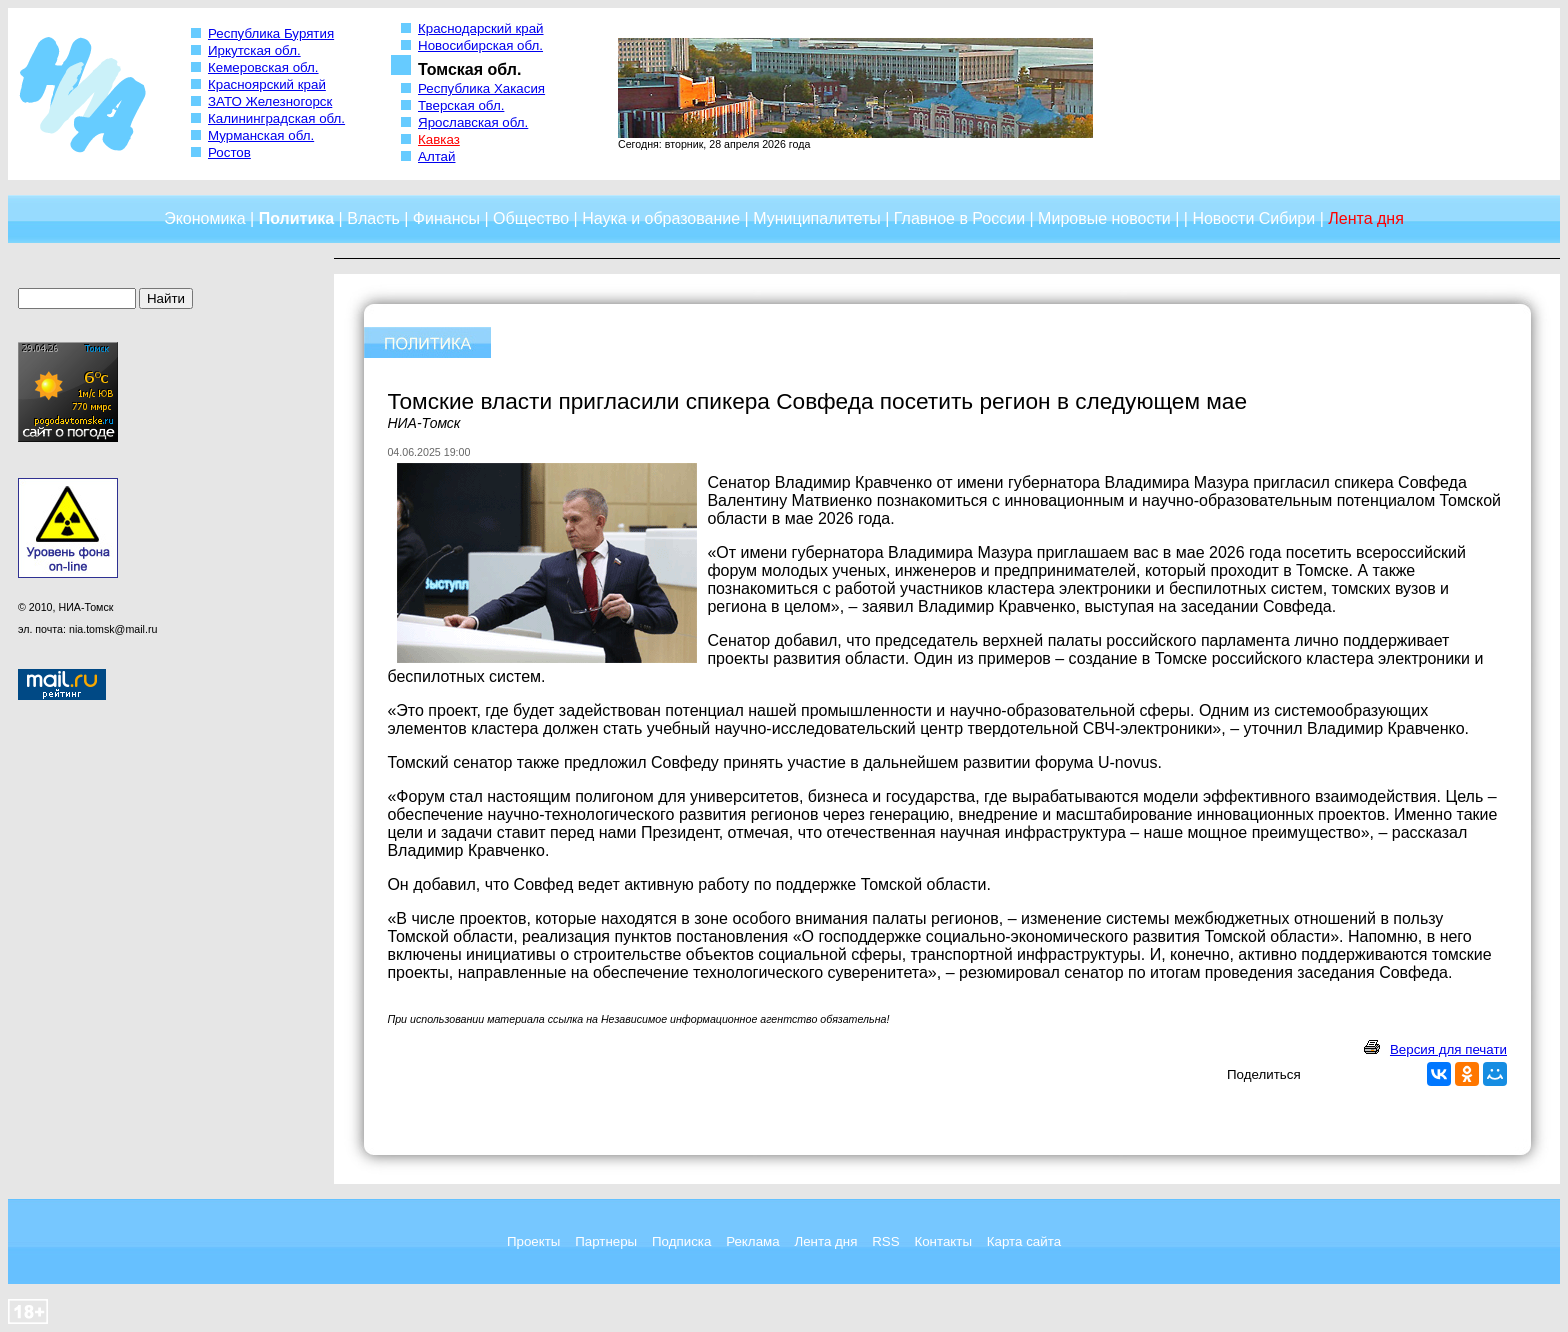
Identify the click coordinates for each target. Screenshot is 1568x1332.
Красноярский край (267, 84)
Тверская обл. (461, 105)
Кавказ (439, 139)
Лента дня (825, 1241)
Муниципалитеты (817, 218)
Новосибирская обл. (480, 45)
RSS (885, 1241)
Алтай (436, 156)
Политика (296, 218)
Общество (531, 218)
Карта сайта (1024, 1241)
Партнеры (606, 1241)
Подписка (681, 1241)
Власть (373, 218)
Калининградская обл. (276, 118)
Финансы (446, 218)
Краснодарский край (481, 28)
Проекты (533, 1241)
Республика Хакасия (481, 88)
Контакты (943, 1241)
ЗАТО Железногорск (270, 101)
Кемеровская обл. (263, 67)
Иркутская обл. (254, 50)
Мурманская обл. (261, 135)
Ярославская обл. (473, 122)
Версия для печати (1448, 1049)
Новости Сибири (1253, 218)
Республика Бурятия (271, 33)
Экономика (205, 218)
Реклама (752, 1241)
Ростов (229, 152)
